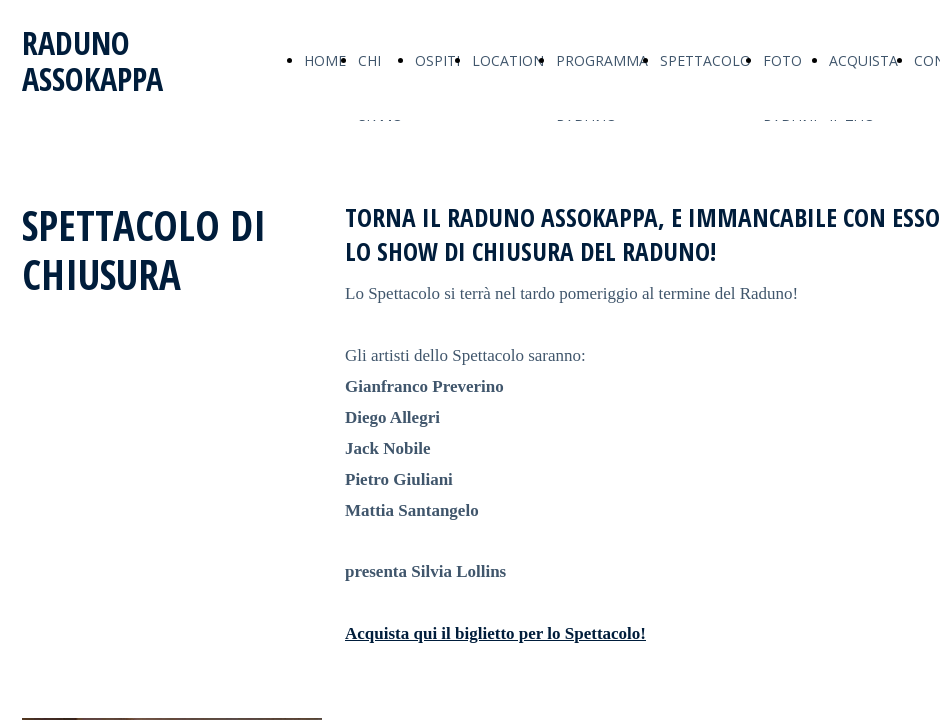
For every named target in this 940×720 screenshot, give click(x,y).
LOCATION (508, 60)
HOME (325, 60)
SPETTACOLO (705, 60)
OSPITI (437, 60)
